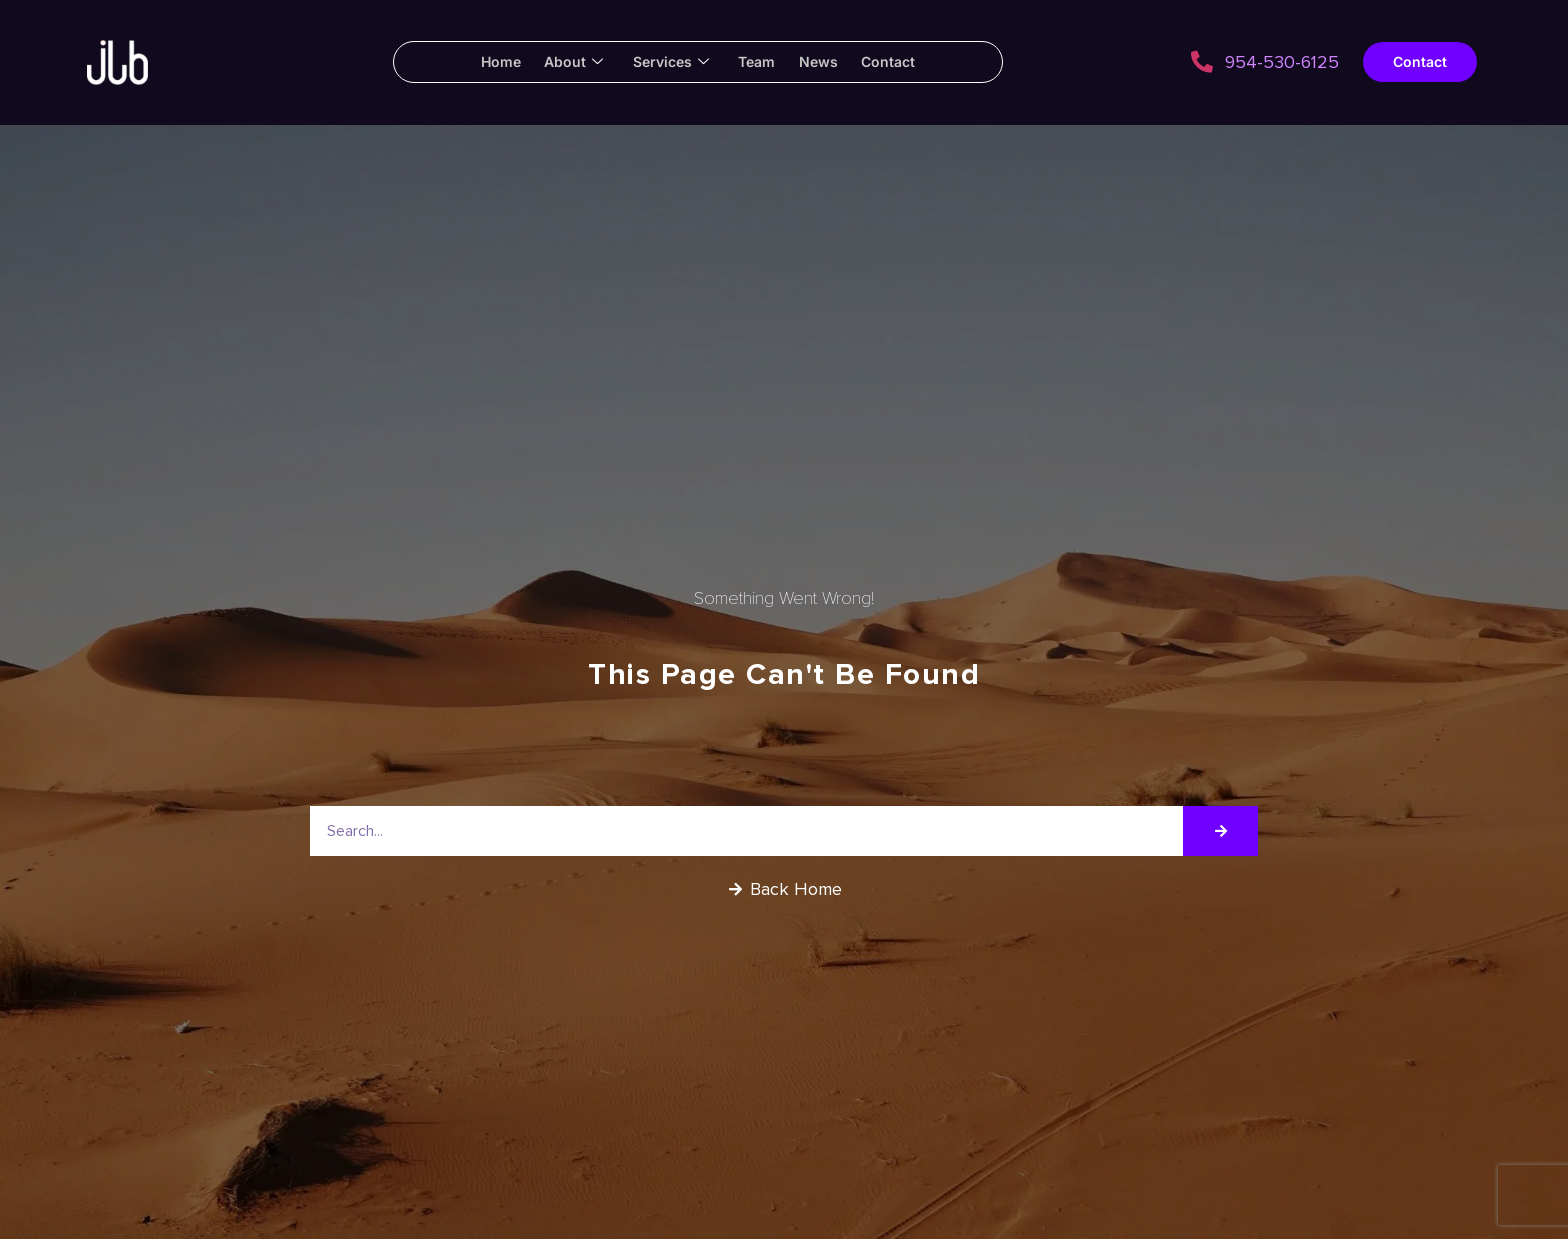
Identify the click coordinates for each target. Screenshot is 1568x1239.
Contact (904, 61)
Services (667, 62)
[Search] (1220, 831)
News (827, 61)
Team (759, 61)
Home (484, 61)
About (563, 62)
